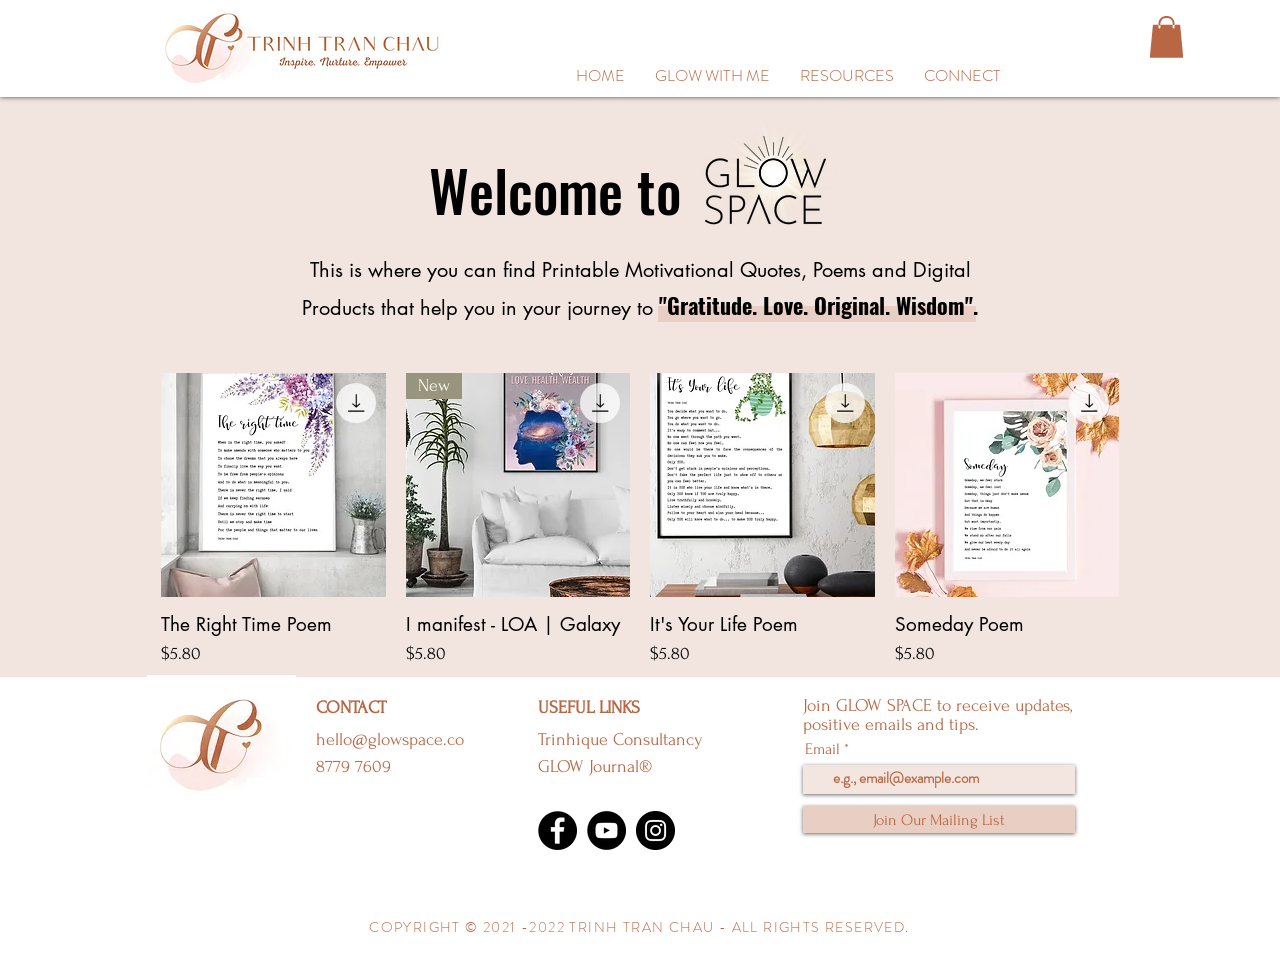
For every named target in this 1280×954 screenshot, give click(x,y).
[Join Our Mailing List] (939, 819)
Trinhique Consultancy (620, 739)
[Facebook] (557, 830)
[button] (847, 75)
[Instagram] (655, 830)
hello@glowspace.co (390, 739)
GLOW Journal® (595, 766)
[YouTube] (606, 830)
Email (822, 749)
